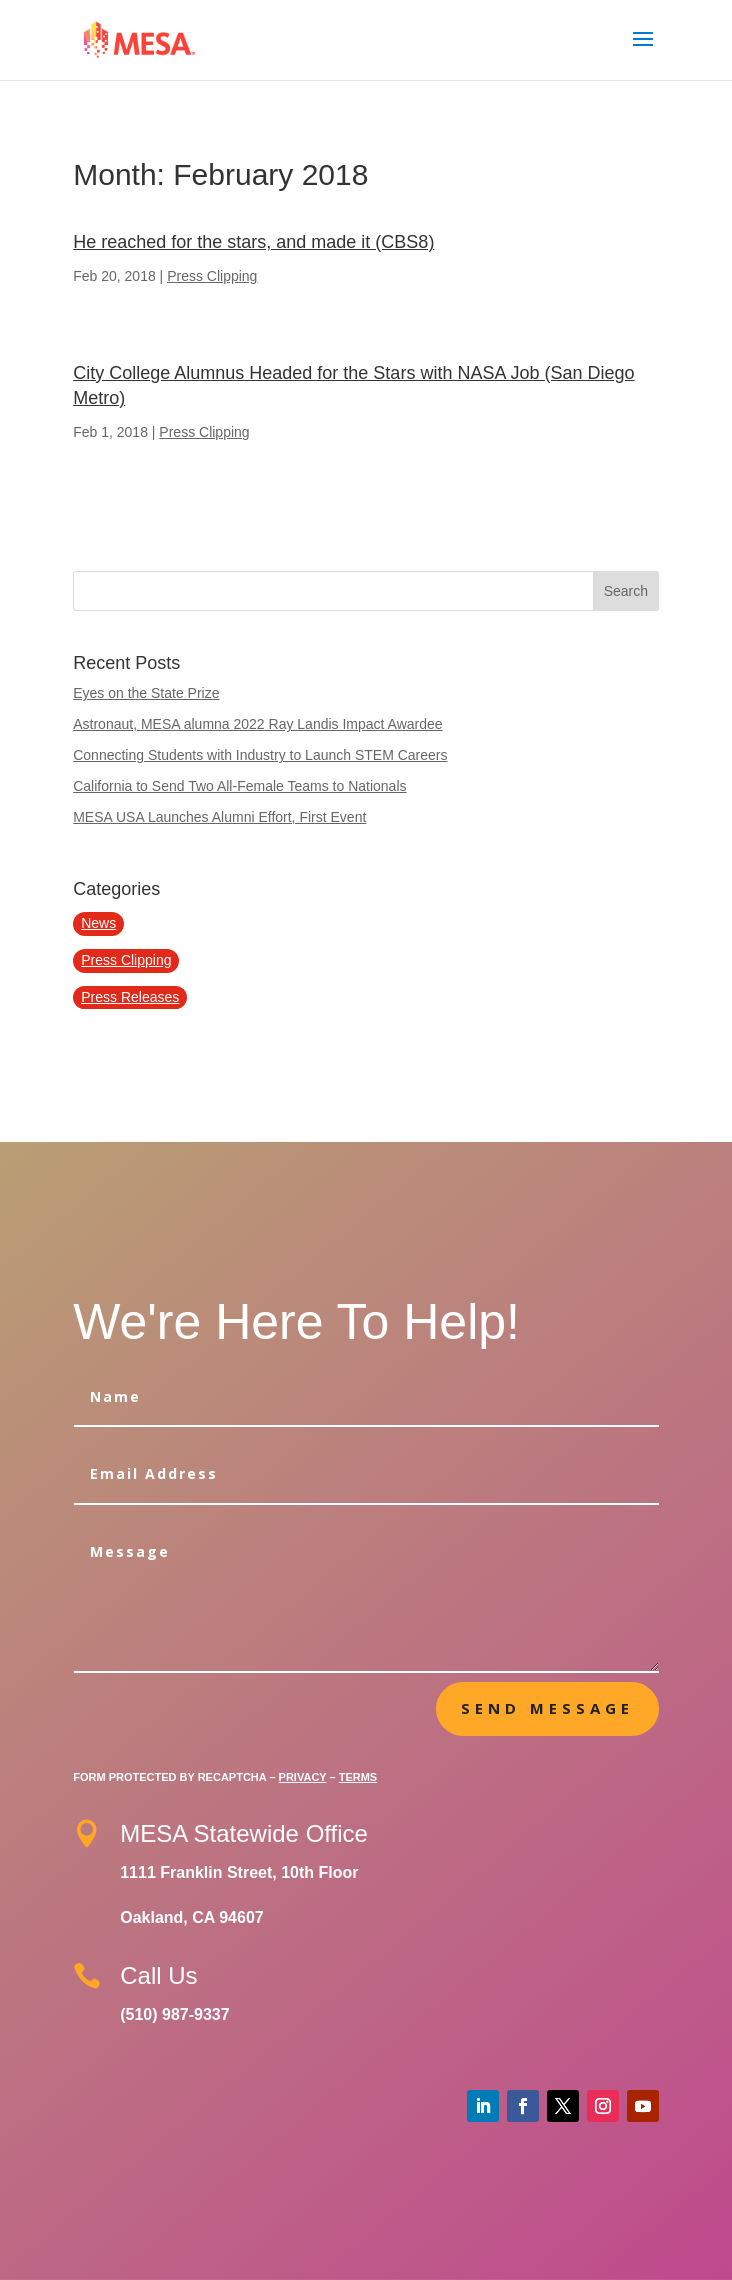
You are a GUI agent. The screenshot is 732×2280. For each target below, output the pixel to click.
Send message (547, 1708)
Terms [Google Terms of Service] (358, 1777)
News (98, 923)
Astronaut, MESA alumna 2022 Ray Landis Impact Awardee (257, 724)
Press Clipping (212, 276)
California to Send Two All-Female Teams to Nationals (239, 786)
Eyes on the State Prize (146, 693)
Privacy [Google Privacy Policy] (303, 1777)
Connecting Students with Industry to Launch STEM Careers (260, 755)
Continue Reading (271, 306)
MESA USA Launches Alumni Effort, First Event (219, 817)
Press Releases (130, 997)
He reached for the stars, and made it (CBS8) (253, 242)
